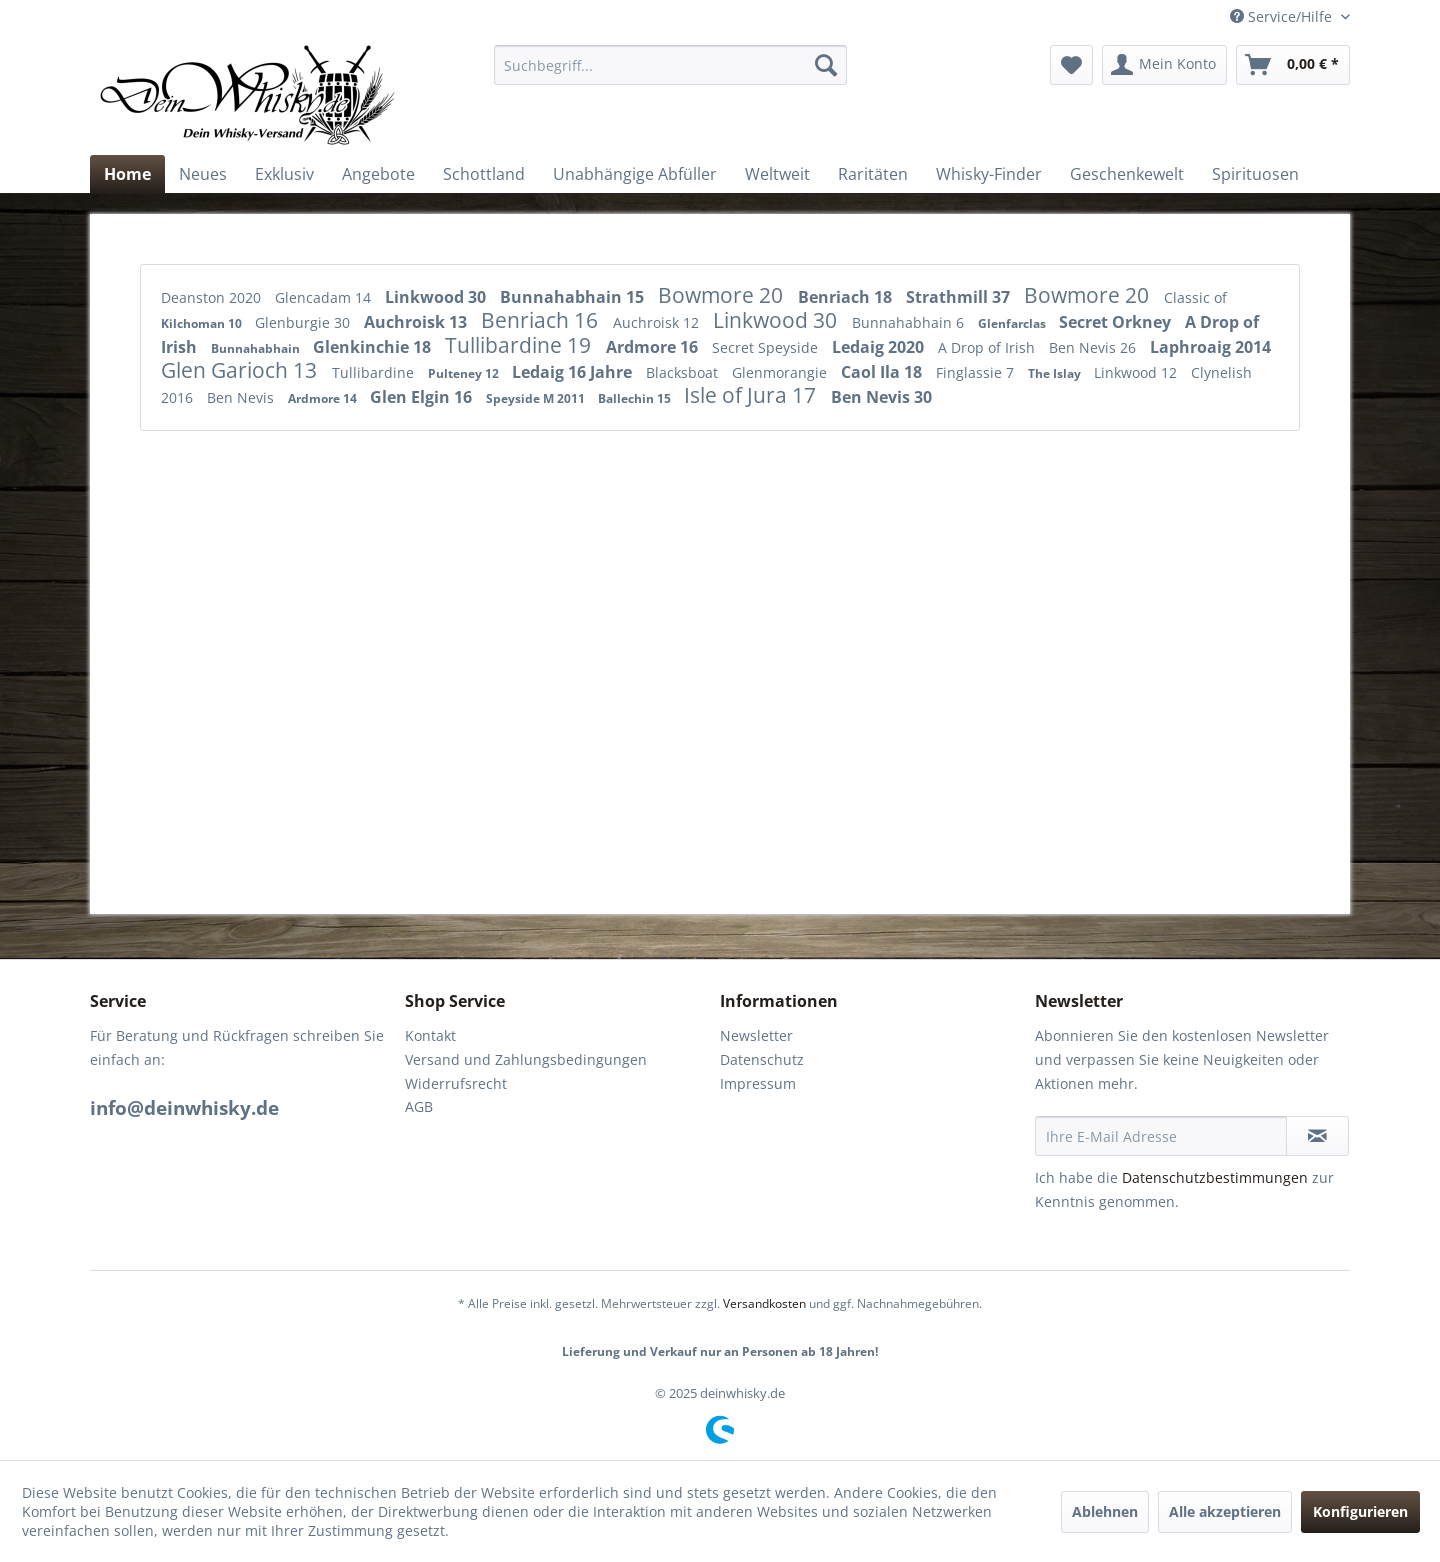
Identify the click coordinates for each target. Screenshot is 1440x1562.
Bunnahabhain (257, 348)
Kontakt (430, 1035)
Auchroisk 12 (658, 322)
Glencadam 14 (325, 297)
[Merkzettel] (1071, 65)
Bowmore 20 (723, 295)
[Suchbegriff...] (670, 65)
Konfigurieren (1360, 1511)
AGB (419, 1106)
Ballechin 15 (636, 398)
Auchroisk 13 (417, 322)
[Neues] (203, 174)
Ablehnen (1105, 1511)
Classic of (1195, 297)
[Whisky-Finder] (989, 174)
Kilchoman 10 (203, 323)
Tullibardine (375, 372)
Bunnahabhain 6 (910, 322)
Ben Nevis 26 (1094, 347)
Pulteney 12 (465, 373)
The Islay (1056, 373)
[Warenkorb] (1293, 65)
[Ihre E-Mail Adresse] (1161, 1136)
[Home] (127, 174)
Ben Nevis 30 (881, 397)
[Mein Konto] (1164, 65)
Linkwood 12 (1137, 372)
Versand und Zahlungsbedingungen (526, 1059)
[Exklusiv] (284, 174)
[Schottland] (484, 174)
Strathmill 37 (960, 297)
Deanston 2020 (213, 297)
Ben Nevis (242, 397)
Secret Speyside (767, 347)
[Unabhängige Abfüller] (635, 174)
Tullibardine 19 (520, 345)
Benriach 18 (847, 297)
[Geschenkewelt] (1127, 174)
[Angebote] (378, 174)
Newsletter (756, 1035)
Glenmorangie (781, 372)
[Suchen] (826, 65)
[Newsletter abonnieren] (1317, 1136)
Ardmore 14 (324, 398)
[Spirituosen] (1255, 174)
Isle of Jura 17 (752, 395)
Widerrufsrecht (456, 1083)
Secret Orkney (1117, 322)
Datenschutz (762, 1059)
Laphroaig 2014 (1210, 347)
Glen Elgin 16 (423, 397)
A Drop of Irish (988, 347)
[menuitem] (670, 65)
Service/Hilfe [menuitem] (1283, 16)
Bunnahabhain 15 (574, 297)
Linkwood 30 (437, 297)
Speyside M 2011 (537, 398)
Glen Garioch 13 (241, 370)
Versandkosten (764, 1303)
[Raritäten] (873, 174)
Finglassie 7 (977, 372)
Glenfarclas (1013, 323)
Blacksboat (684, 372)
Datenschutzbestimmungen (1215, 1177)
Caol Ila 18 (883, 372)
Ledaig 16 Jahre (574, 372)
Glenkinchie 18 (374, 347)
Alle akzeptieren (1225, 1511)
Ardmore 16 (654, 347)
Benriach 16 (542, 320)
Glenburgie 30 (304, 322)
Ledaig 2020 (880, 347)
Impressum (758, 1083)
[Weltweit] (777, 174)
